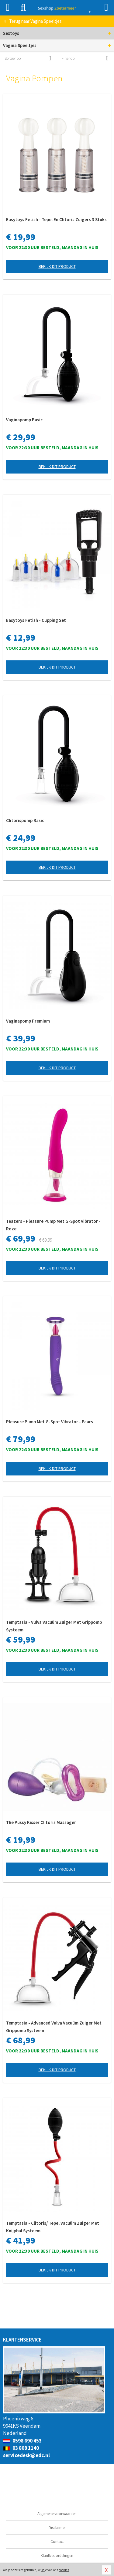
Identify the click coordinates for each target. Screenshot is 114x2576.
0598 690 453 (22, 2440)
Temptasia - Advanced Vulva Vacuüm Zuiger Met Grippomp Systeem (54, 2026)
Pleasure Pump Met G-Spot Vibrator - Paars (49, 1422)
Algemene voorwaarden (57, 2513)
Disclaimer (57, 2527)
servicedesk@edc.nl (26, 2455)
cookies (64, 2570)
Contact (57, 2541)
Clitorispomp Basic (25, 820)
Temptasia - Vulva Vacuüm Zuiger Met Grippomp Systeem (54, 1626)
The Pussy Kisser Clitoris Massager (41, 1822)
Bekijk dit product (57, 266)
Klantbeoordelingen (57, 2555)
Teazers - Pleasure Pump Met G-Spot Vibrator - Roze (53, 1225)
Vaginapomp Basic (24, 420)
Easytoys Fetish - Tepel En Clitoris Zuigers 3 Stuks (56, 219)
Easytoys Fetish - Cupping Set (36, 620)
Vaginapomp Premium (28, 1021)
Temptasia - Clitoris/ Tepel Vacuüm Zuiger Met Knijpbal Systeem (52, 2227)
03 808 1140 (21, 2448)
